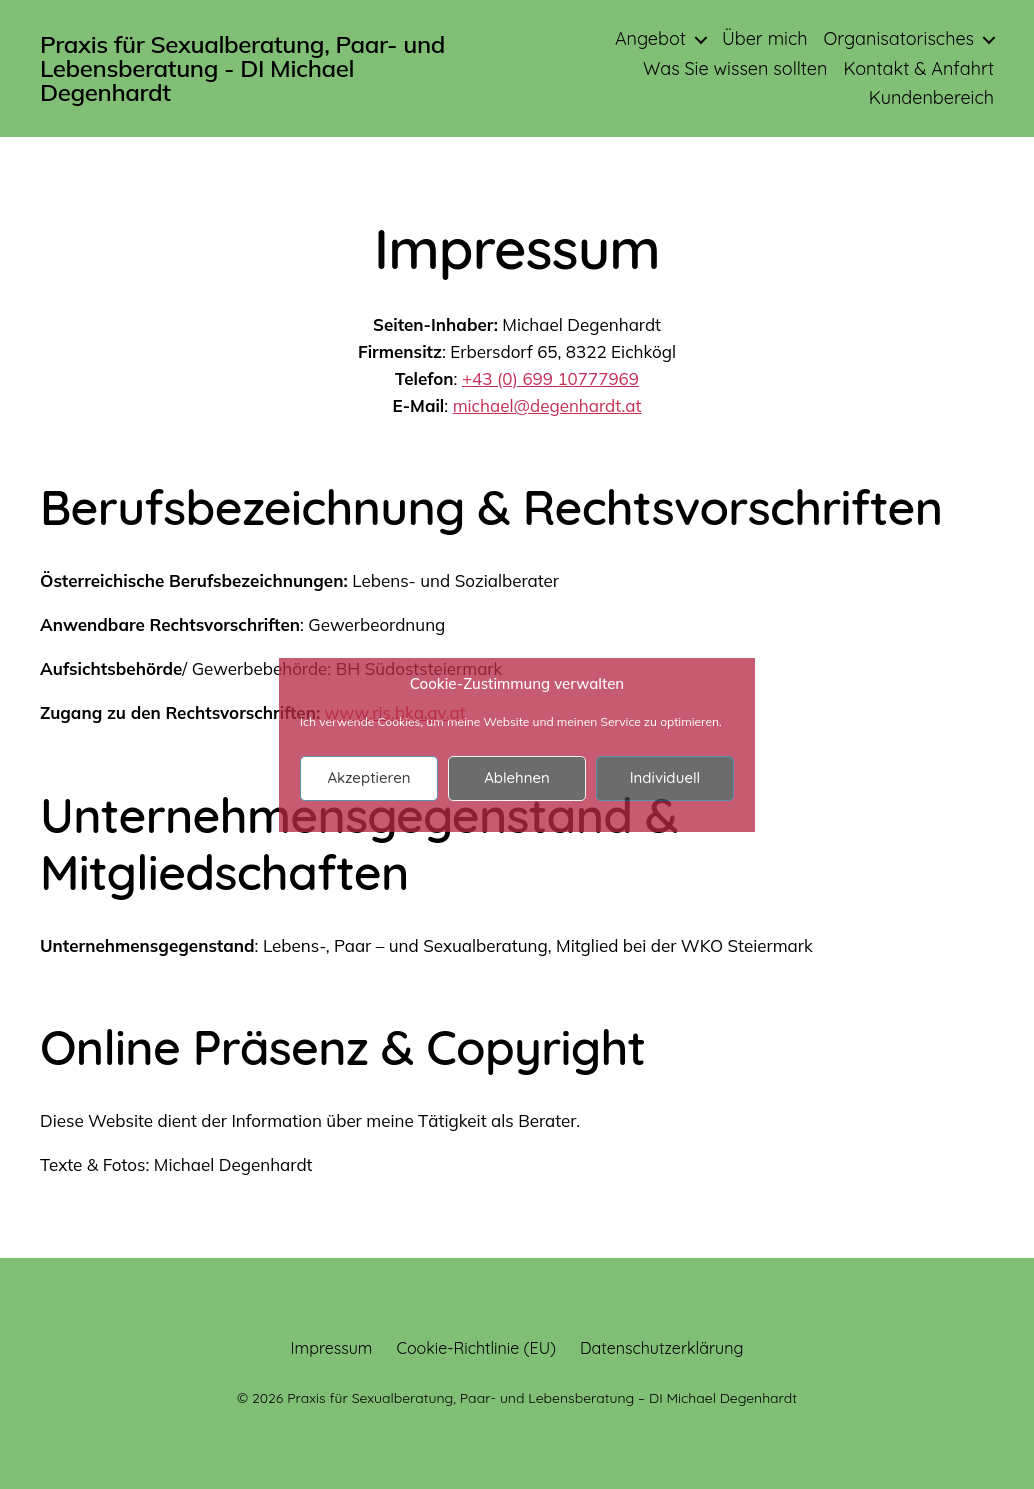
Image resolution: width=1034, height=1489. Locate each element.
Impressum (332, 1348)
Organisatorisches (898, 39)
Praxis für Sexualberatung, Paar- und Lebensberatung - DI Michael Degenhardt (242, 68)
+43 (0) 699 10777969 (550, 378)
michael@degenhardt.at (547, 405)
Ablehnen (517, 777)
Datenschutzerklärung (661, 1348)
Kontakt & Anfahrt (918, 69)
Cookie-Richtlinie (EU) (476, 1348)
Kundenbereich (931, 98)
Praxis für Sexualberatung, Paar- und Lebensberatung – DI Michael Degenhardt (542, 1398)
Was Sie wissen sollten (735, 69)
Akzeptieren (368, 777)
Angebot (650, 39)
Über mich (765, 39)
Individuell (665, 777)
